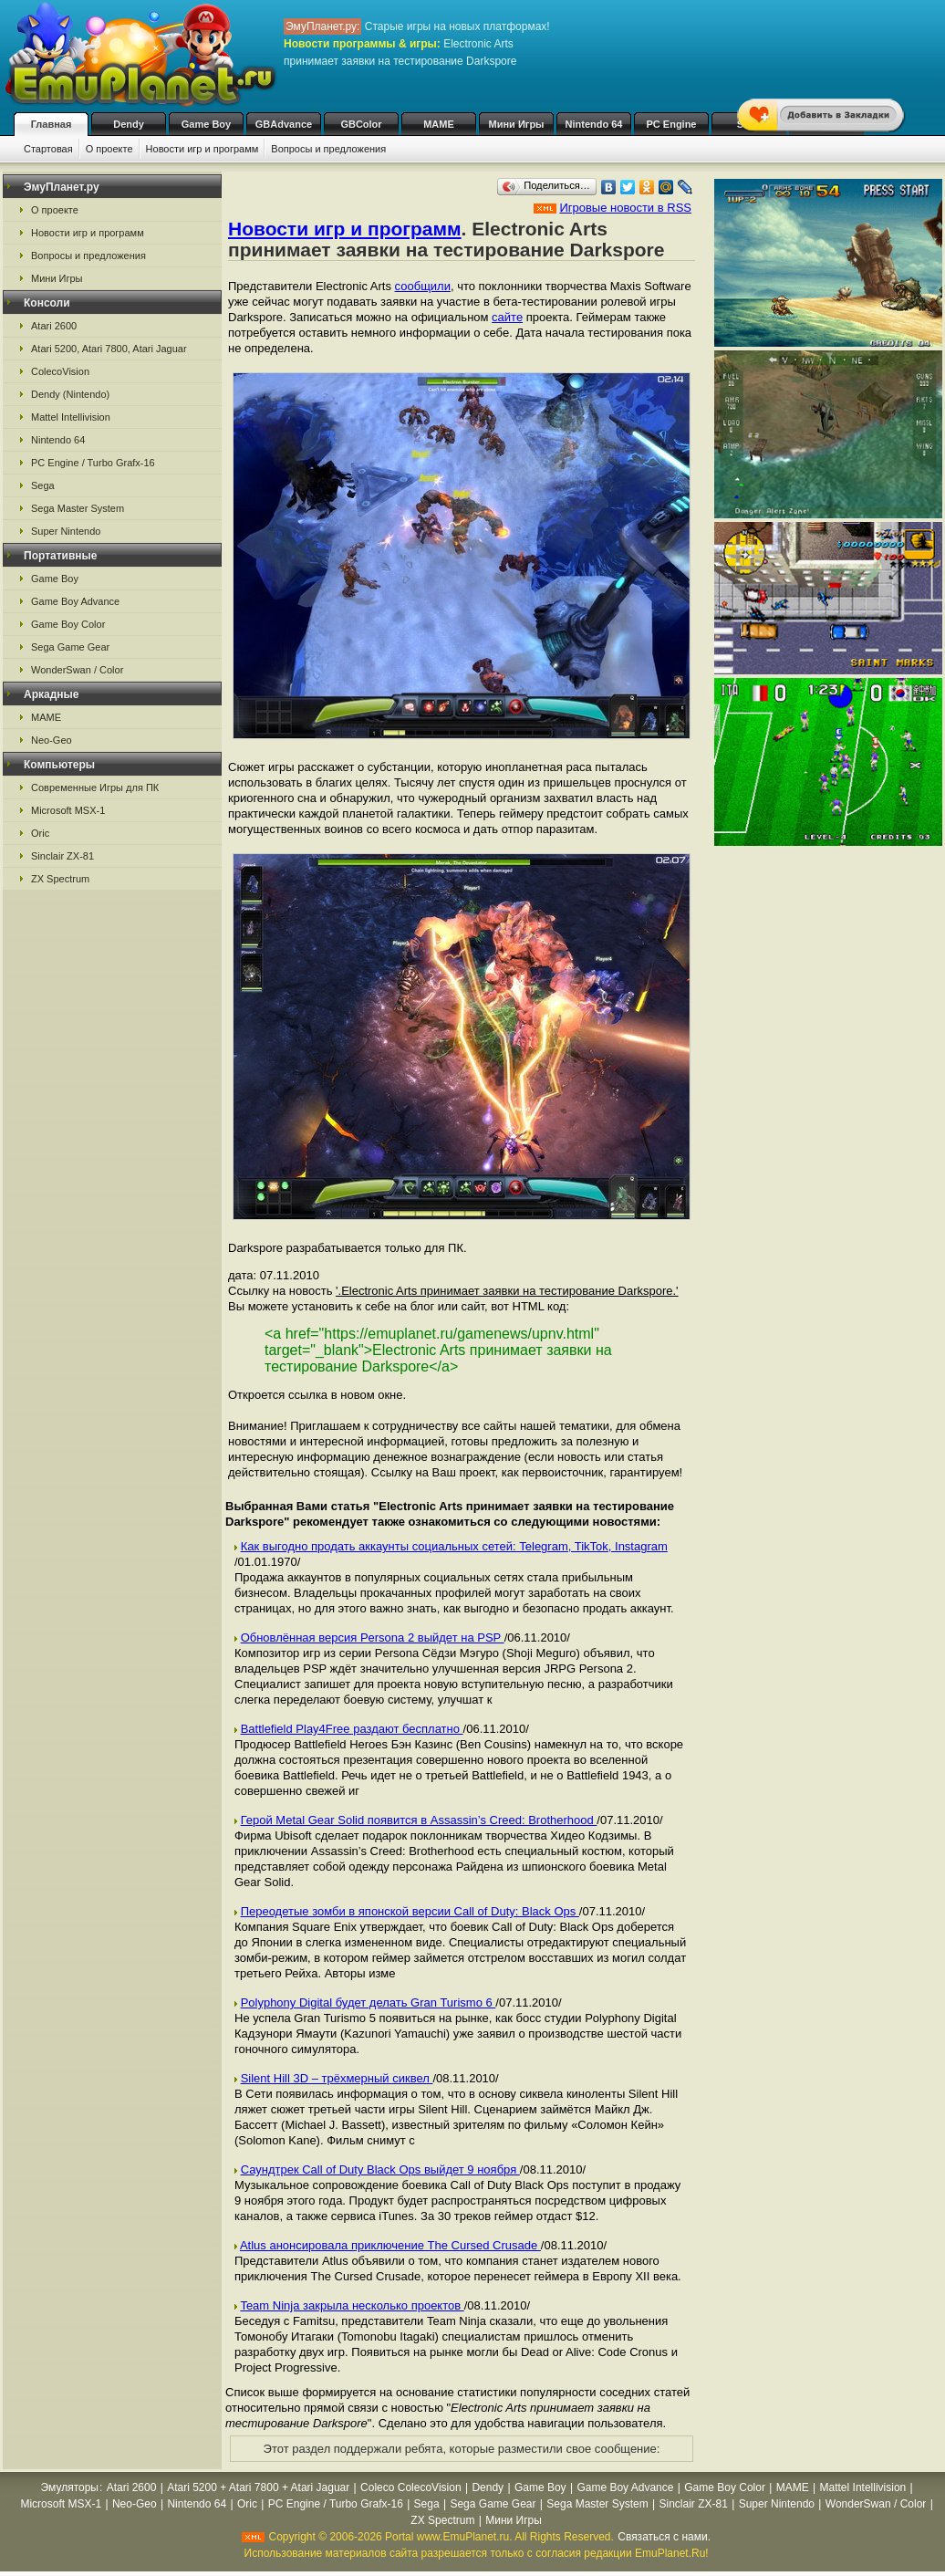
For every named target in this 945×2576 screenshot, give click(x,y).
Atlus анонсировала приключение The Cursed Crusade (390, 2245)
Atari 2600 (54, 325)
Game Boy (206, 124)
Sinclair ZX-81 (62, 855)
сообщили (423, 286)
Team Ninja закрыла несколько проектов (351, 2305)
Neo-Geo (51, 740)
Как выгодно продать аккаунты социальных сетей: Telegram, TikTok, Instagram (454, 1546)
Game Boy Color (68, 624)
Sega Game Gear (70, 646)
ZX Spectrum (60, 878)
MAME (438, 124)
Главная (51, 124)
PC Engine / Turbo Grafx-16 (93, 462)
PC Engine (671, 124)
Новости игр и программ (202, 148)
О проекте (109, 148)
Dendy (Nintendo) (70, 394)
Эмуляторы (70, 2487)
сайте (507, 317)
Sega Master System (77, 508)
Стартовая (48, 148)
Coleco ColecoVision (411, 2487)
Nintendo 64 (594, 124)
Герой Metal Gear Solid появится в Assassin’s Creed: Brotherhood (419, 1820)
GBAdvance (283, 124)
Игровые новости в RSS (625, 207)
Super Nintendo (65, 531)
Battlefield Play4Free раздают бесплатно (352, 1729)
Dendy (128, 124)
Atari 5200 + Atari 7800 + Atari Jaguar (258, 2487)
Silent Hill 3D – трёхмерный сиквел (337, 2078)
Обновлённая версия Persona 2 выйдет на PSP (372, 1637)
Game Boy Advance (75, 601)
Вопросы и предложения (328, 148)
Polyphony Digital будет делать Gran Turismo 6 (368, 2002)
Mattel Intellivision (70, 417)
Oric (40, 833)
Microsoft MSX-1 (68, 810)
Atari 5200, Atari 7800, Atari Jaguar (109, 348)
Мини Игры (517, 124)
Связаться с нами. (664, 2536)
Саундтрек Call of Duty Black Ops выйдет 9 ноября (380, 2169)
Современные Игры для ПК (95, 787)
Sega (43, 485)
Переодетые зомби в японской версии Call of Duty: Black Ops (410, 1911)
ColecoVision (60, 371)
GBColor (360, 124)
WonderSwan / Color (77, 669)
